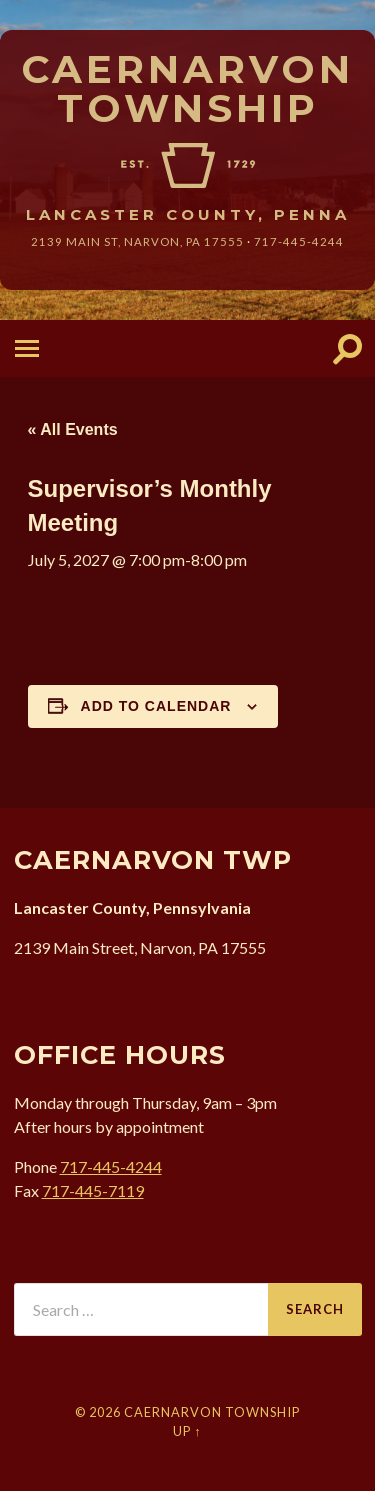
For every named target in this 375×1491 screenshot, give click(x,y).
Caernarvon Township (187, 88)
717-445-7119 (93, 1190)
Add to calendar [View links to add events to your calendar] (156, 706)
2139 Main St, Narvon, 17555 (137, 241)
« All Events (73, 429)
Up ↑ (187, 1431)
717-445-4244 (299, 241)
